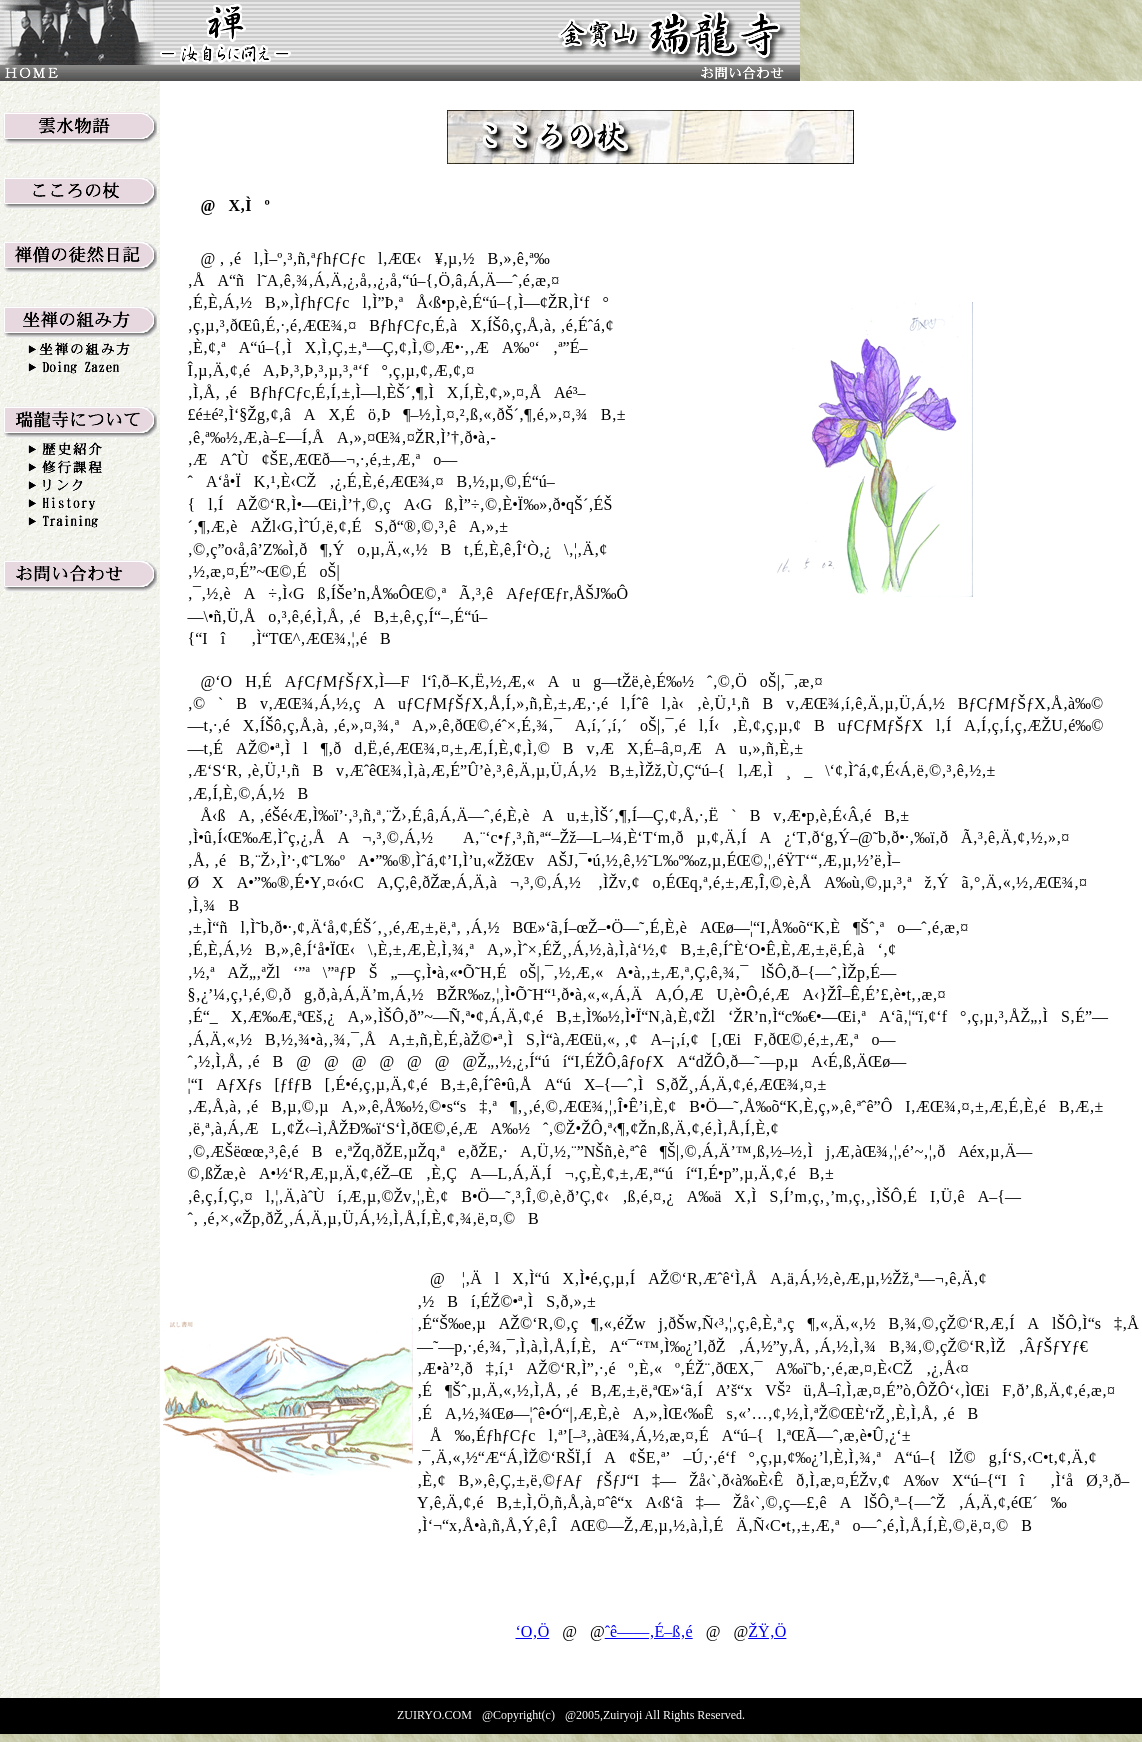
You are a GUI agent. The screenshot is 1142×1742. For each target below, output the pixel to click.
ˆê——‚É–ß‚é (649, 1631)
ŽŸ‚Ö (767, 1631)
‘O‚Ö (532, 1631)
